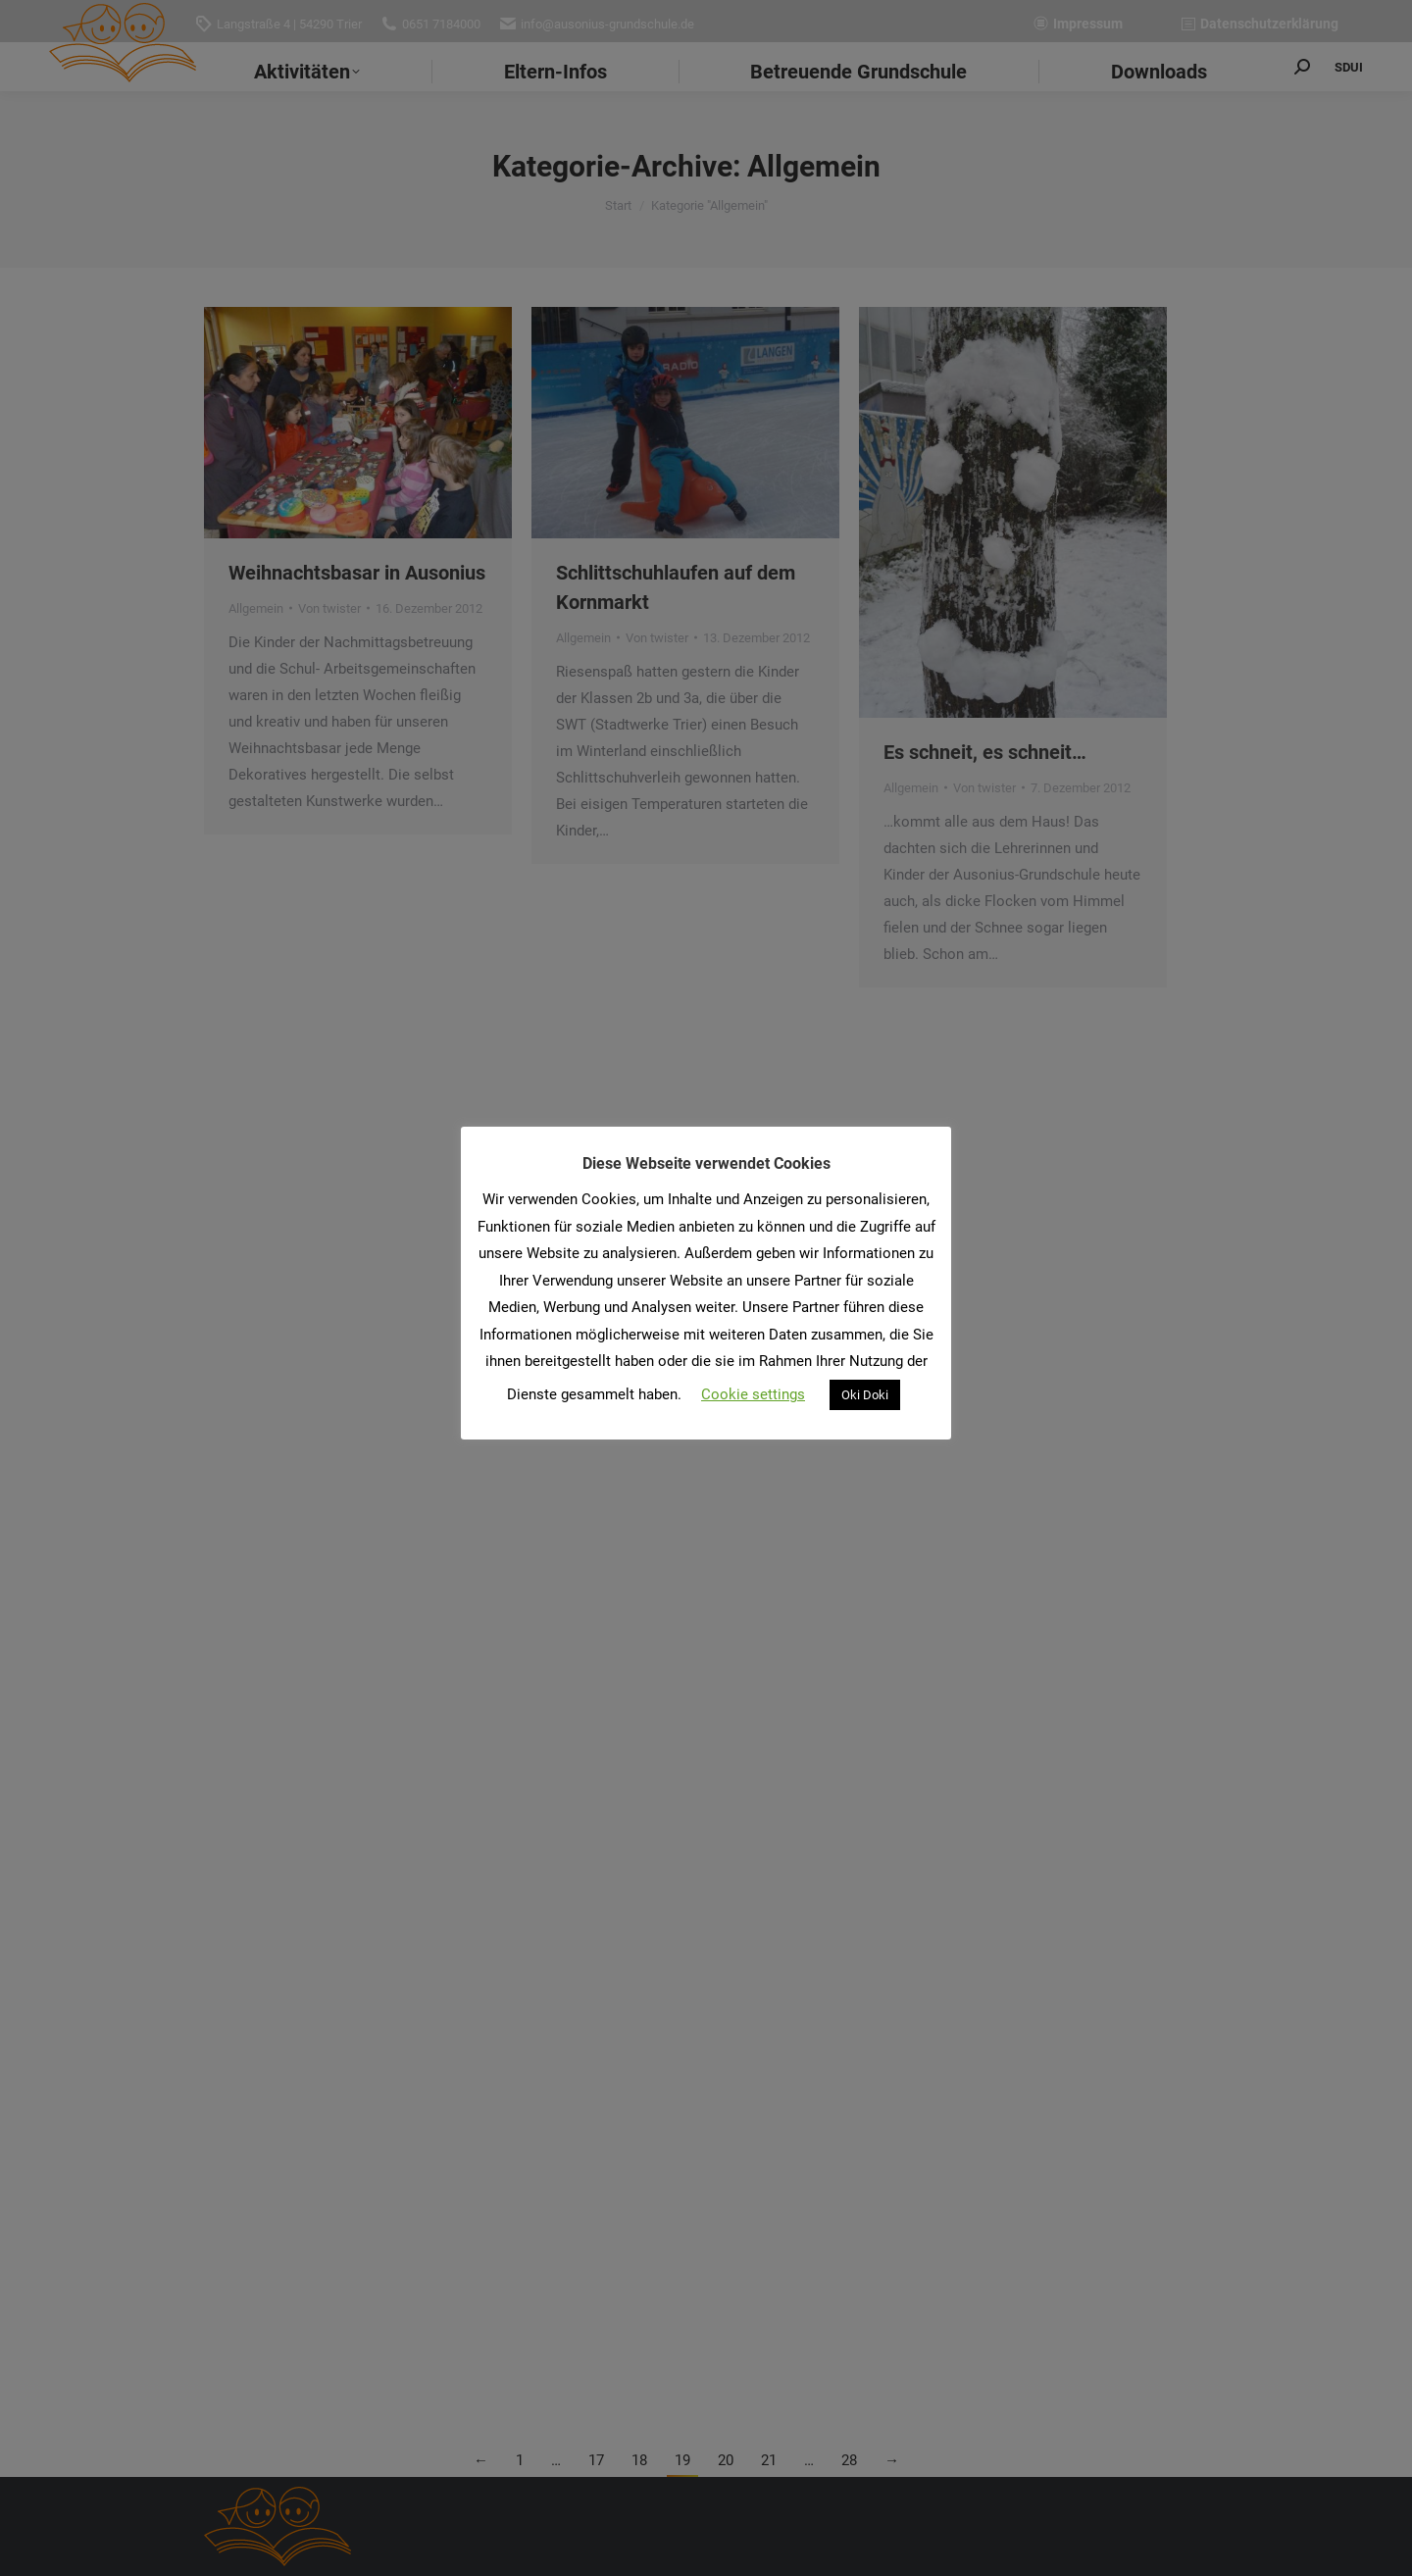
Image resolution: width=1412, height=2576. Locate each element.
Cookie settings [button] (753, 1394)
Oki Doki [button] (864, 1395)
